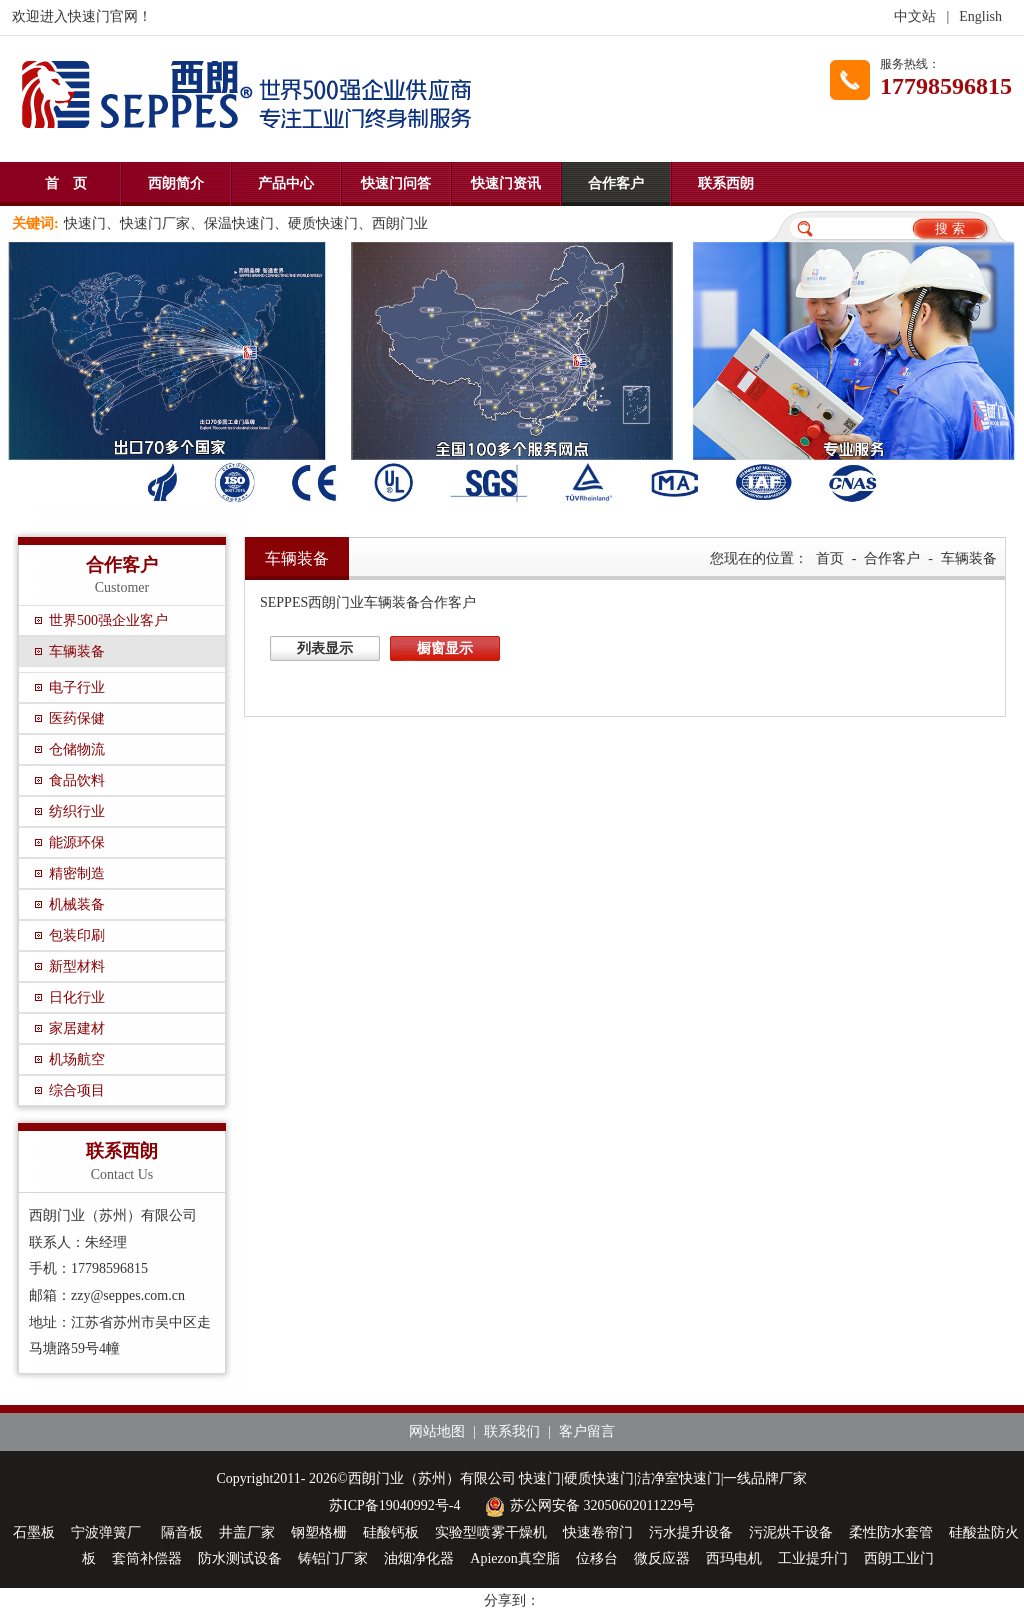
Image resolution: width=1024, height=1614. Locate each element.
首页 (830, 558)
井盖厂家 (247, 1532)
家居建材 (77, 1028)
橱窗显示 (445, 648)
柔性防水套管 (891, 1532)
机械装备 (77, 904)
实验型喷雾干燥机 (491, 1532)
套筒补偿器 (147, 1558)
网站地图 (437, 1431)
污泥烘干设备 (791, 1532)
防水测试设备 (240, 1558)
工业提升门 (813, 1558)
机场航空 (77, 1059)
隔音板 (182, 1532)
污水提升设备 (691, 1532)
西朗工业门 (899, 1558)
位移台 (597, 1558)
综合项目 (77, 1090)
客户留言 (587, 1431)
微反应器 (662, 1558)
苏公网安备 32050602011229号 (587, 1505)
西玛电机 (734, 1558)
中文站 (915, 16)
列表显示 (325, 648)
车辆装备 (77, 651)
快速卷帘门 (598, 1532)
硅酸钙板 (391, 1532)
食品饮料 (77, 780)
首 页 (66, 183)
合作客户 (616, 183)
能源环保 (77, 842)
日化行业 (77, 997)
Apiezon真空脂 (514, 1558)
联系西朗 (726, 183)
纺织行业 (77, 811)
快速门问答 (396, 183)
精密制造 (77, 873)
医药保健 (77, 718)
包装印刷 (77, 935)
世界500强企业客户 (108, 620)
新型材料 (77, 966)
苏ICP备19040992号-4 (394, 1505)
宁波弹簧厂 (108, 1532)
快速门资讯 (506, 183)
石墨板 (34, 1532)
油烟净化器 (419, 1558)
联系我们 (512, 1431)
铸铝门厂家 (333, 1558)
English (980, 16)
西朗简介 (176, 183)
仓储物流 (77, 749)
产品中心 (286, 183)
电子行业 (77, 687)
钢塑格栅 (319, 1532)
